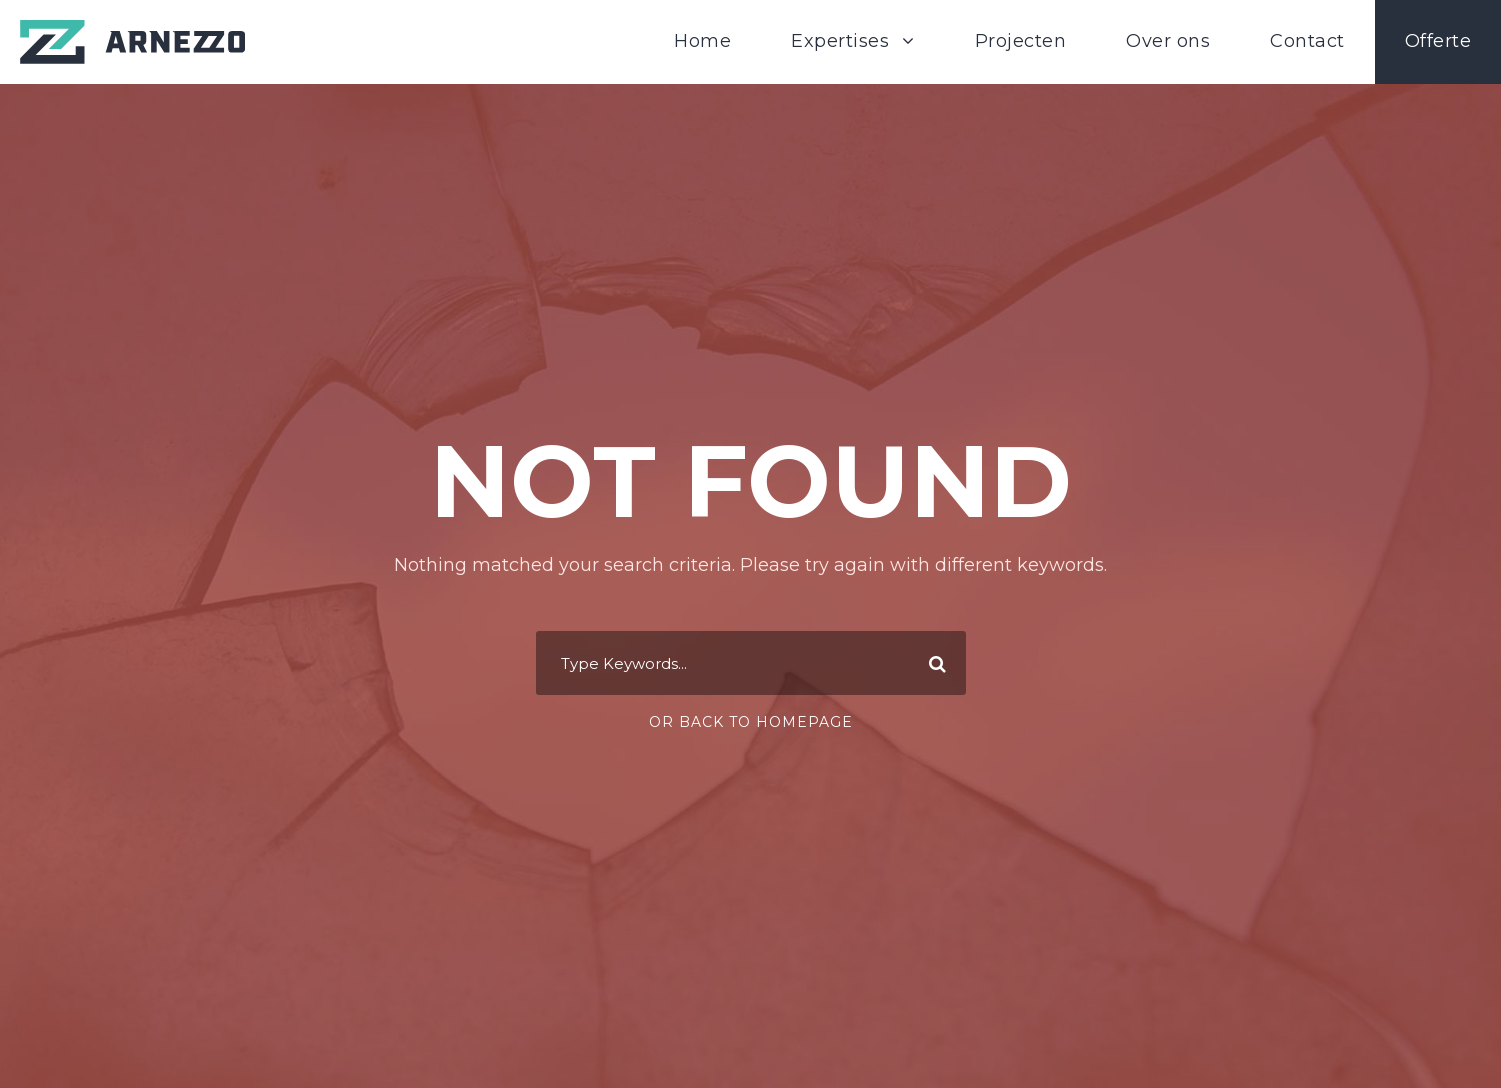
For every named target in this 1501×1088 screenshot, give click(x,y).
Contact (1307, 41)
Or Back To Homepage (751, 722)
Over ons (1168, 41)
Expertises (840, 41)
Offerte (1438, 41)
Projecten (1021, 41)
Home (702, 41)
